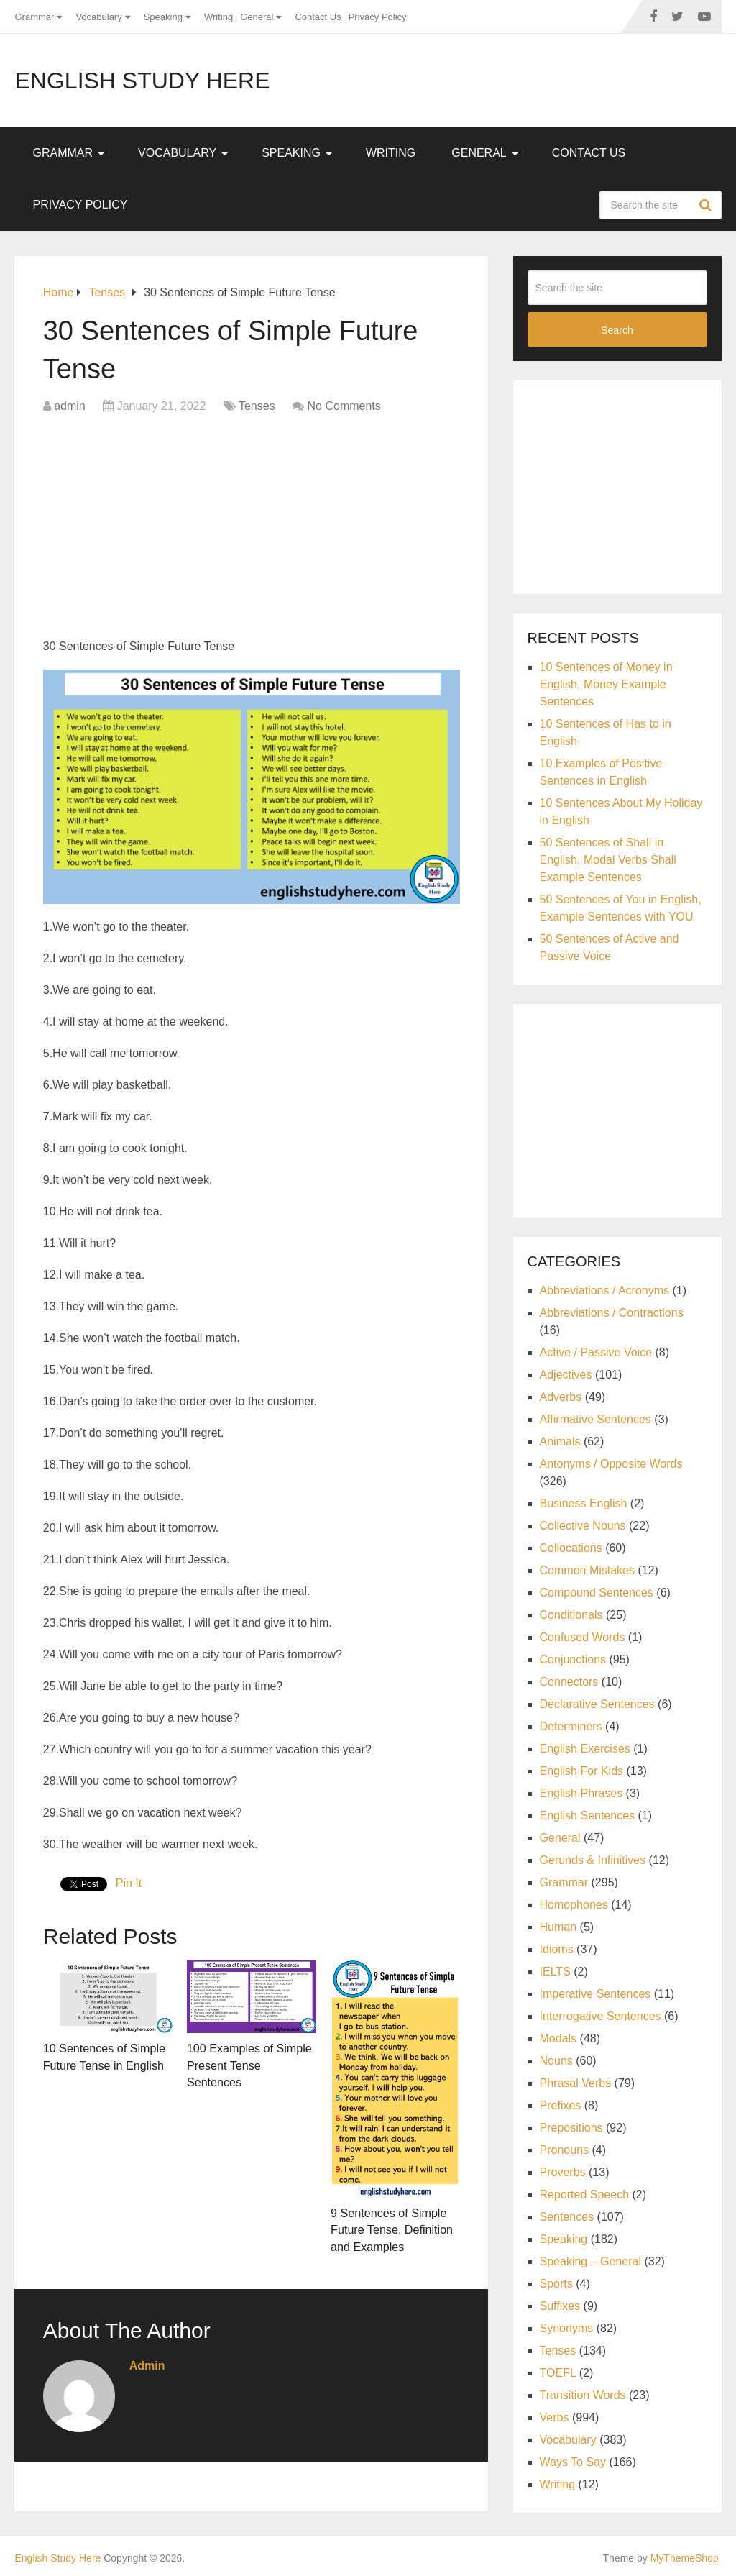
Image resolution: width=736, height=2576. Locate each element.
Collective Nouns (583, 1526)
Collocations (571, 1548)
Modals (558, 2038)
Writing (218, 17)
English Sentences (587, 1815)
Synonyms (567, 2328)
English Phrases (581, 1793)
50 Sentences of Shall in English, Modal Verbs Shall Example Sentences (608, 859)
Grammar (34, 17)
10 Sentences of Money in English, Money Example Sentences (606, 684)
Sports (556, 2284)
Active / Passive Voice (596, 1352)
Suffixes (560, 2306)
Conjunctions (573, 1659)
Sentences (567, 2217)
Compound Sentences (596, 1592)
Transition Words (583, 2395)
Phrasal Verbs (576, 2083)
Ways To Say (573, 2462)
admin (70, 406)
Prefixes (560, 2105)
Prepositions (571, 2127)
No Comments (344, 406)
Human (558, 1927)
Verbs (554, 2417)
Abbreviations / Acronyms (605, 1290)
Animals (560, 1441)
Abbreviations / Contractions (612, 1313)
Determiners (571, 1726)
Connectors (569, 1682)
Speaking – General (590, 2261)
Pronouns (564, 2150)
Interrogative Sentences (600, 2016)
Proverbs (563, 2172)
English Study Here (142, 80)
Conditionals (571, 1615)
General (256, 17)
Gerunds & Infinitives (593, 1860)
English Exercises (585, 1749)
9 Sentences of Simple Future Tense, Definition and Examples (391, 2228)
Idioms (557, 1949)
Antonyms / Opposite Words (611, 1464)
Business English (583, 1503)
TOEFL (558, 2373)
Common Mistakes (587, 1570)
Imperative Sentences (595, 1994)
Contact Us (318, 17)
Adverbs (561, 1397)
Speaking (163, 17)
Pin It (129, 1883)
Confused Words (582, 1637)
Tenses (257, 406)
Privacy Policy (378, 17)
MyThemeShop (684, 2556)
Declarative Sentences (597, 1704)
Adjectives (566, 1375)
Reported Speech (585, 2194)
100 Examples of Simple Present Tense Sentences (249, 2064)
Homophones (574, 1905)
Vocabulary (98, 17)
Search (707, 205)
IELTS (555, 1971)
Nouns (556, 2061)
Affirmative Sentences (595, 1419)
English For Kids (582, 1771)
